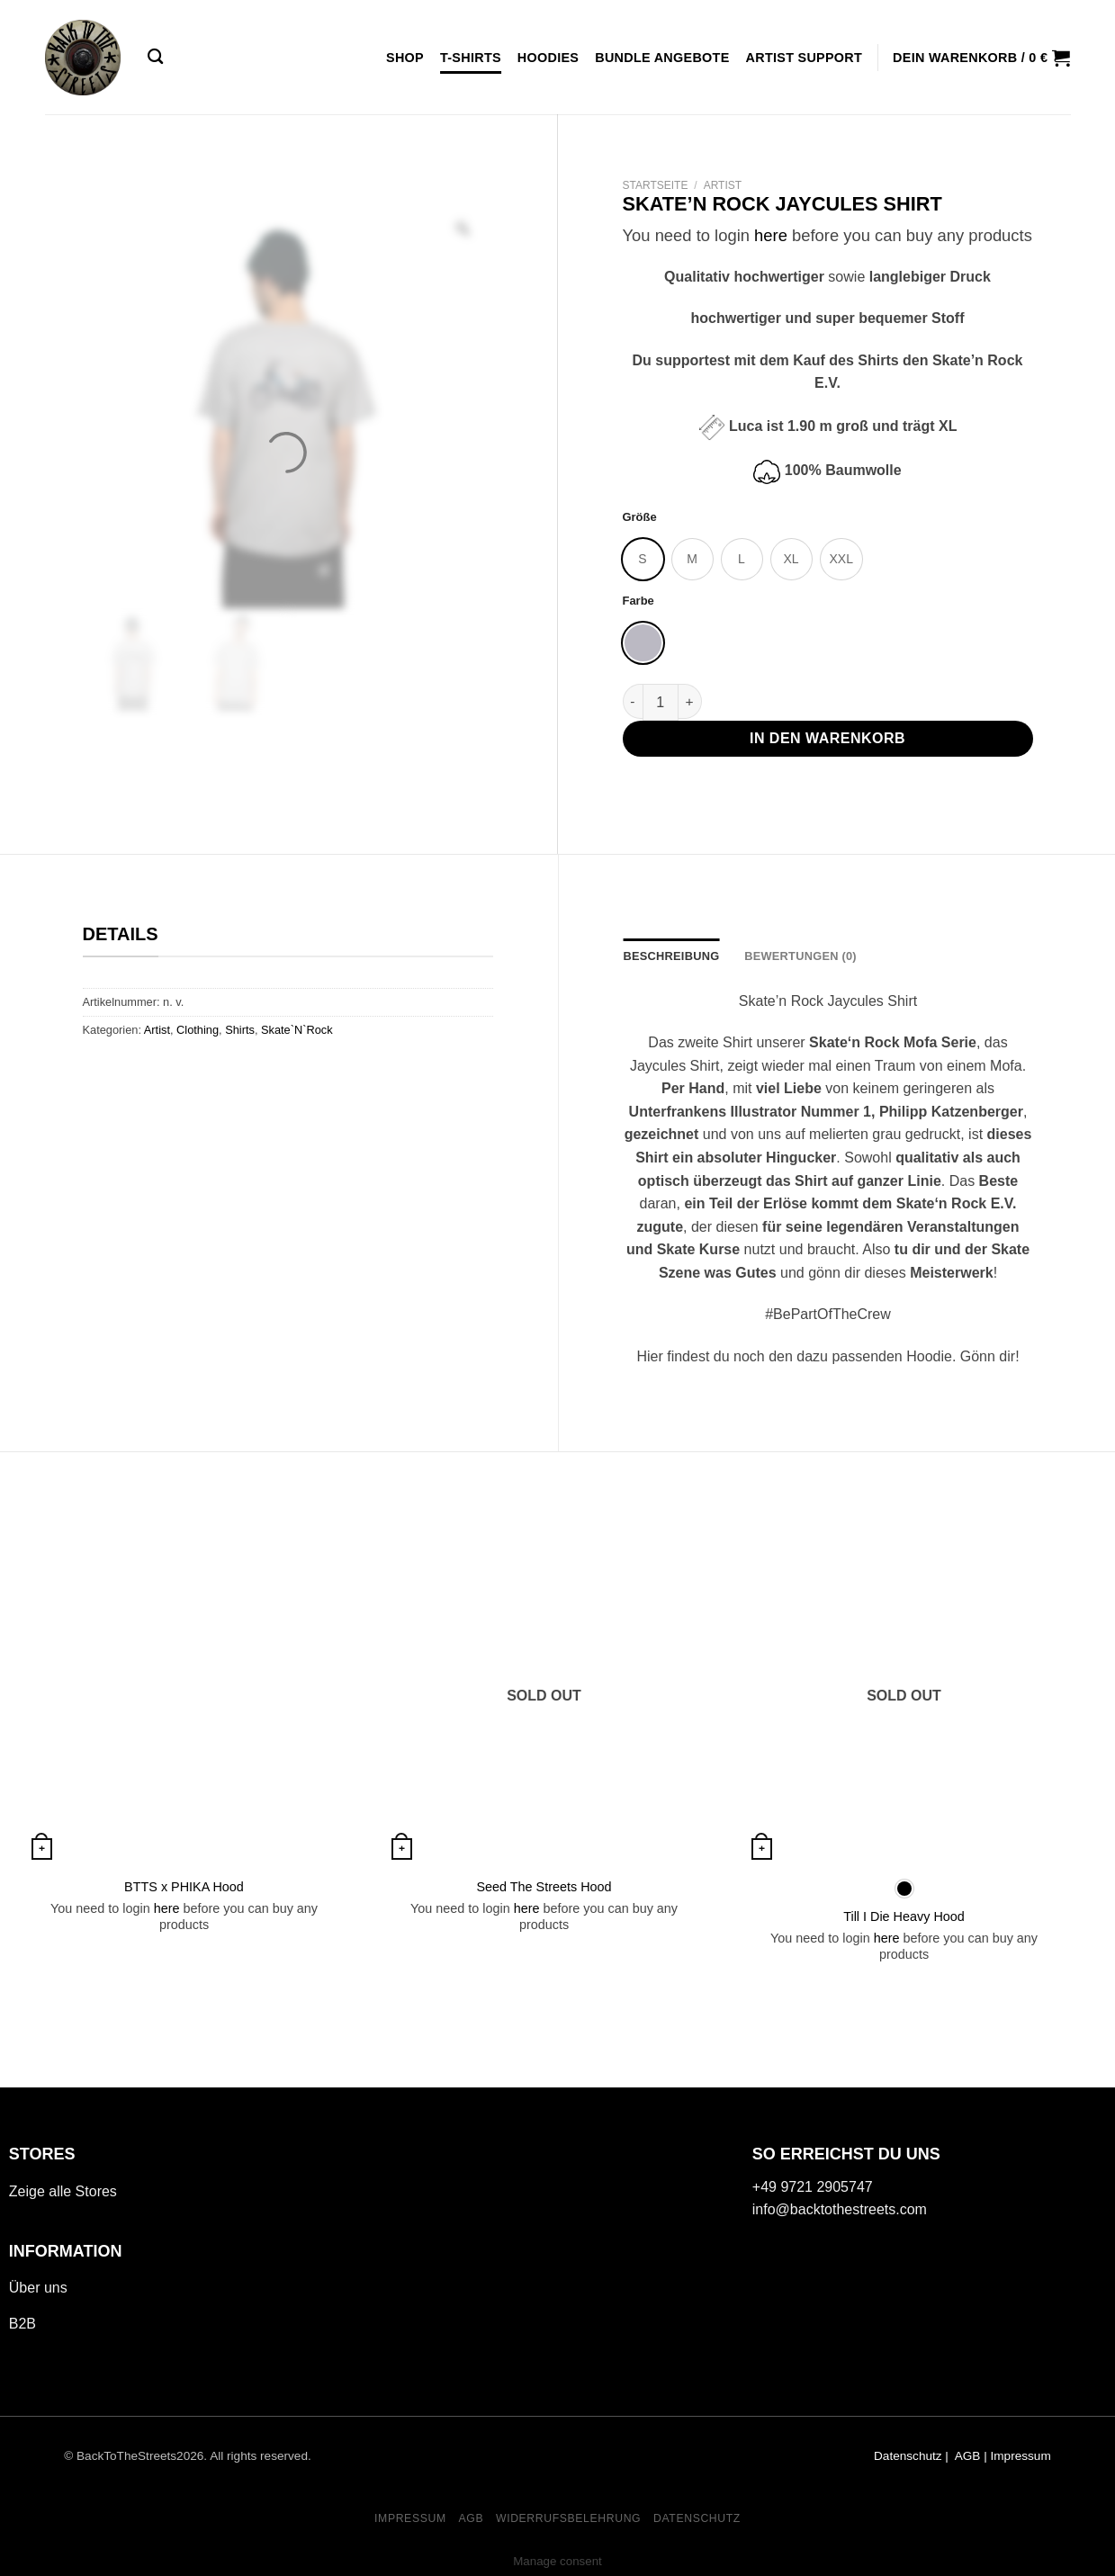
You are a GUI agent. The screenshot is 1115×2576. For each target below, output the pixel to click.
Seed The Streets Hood (543, 1887)
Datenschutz (908, 2456)
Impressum (1021, 2456)
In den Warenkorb (827, 738)
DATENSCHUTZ (697, 2518)
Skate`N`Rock (297, 1030)
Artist (723, 185)
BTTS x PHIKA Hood (184, 1887)
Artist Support (804, 57)
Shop (405, 57)
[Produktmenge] (661, 702)
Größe (640, 517)
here (770, 235)
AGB (470, 2518)
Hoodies (548, 57)
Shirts (240, 1030)
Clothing (197, 1030)
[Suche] (155, 57)
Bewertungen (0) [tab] (800, 956)
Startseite (655, 185)
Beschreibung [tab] (672, 956)
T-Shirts (470, 57)
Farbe (638, 601)
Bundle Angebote (662, 57)
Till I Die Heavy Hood (904, 1916)
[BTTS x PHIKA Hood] (184, 1699)
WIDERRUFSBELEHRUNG (568, 2518)
